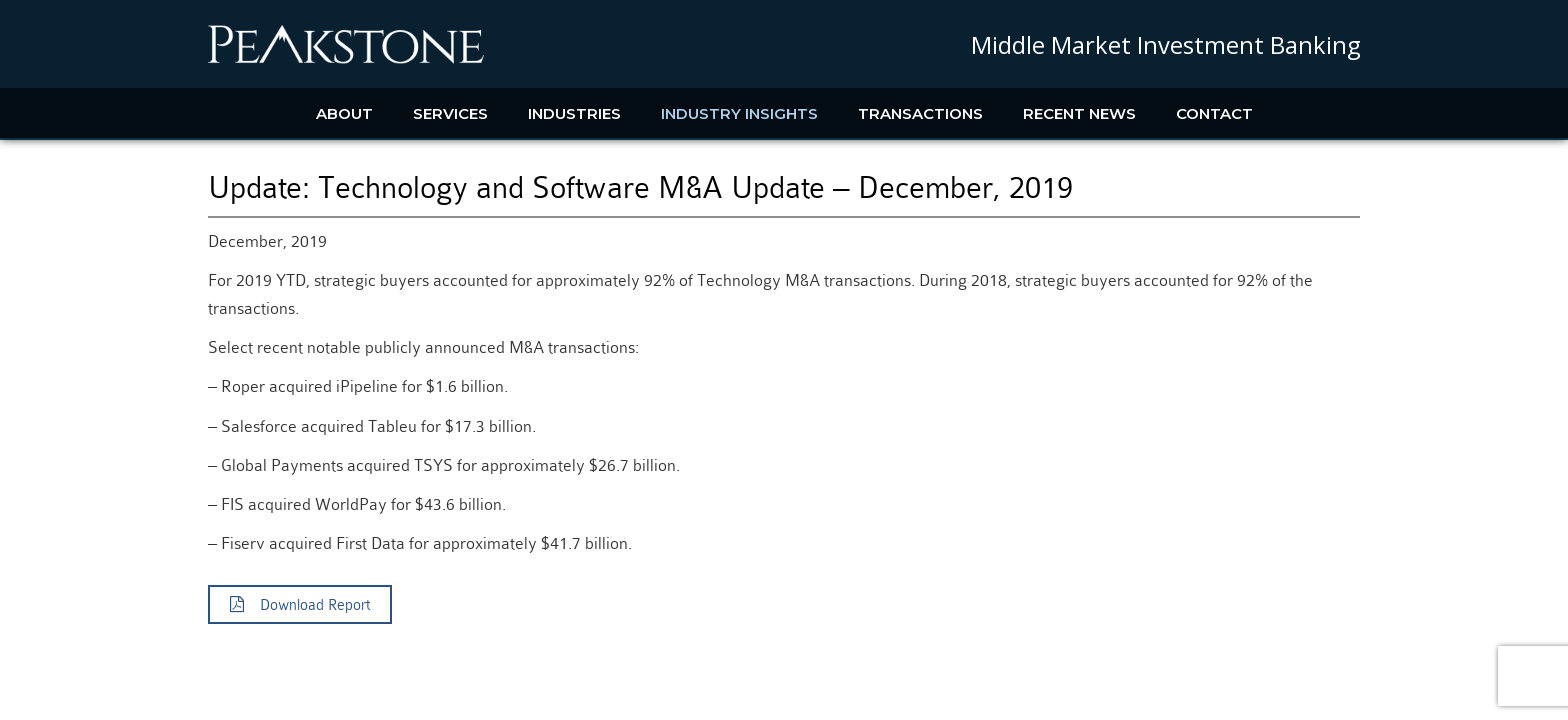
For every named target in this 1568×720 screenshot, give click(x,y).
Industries (574, 113)
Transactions (920, 113)
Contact (1214, 113)
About (344, 113)
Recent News (1079, 113)
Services (450, 113)
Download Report (300, 605)
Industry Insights (739, 113)
